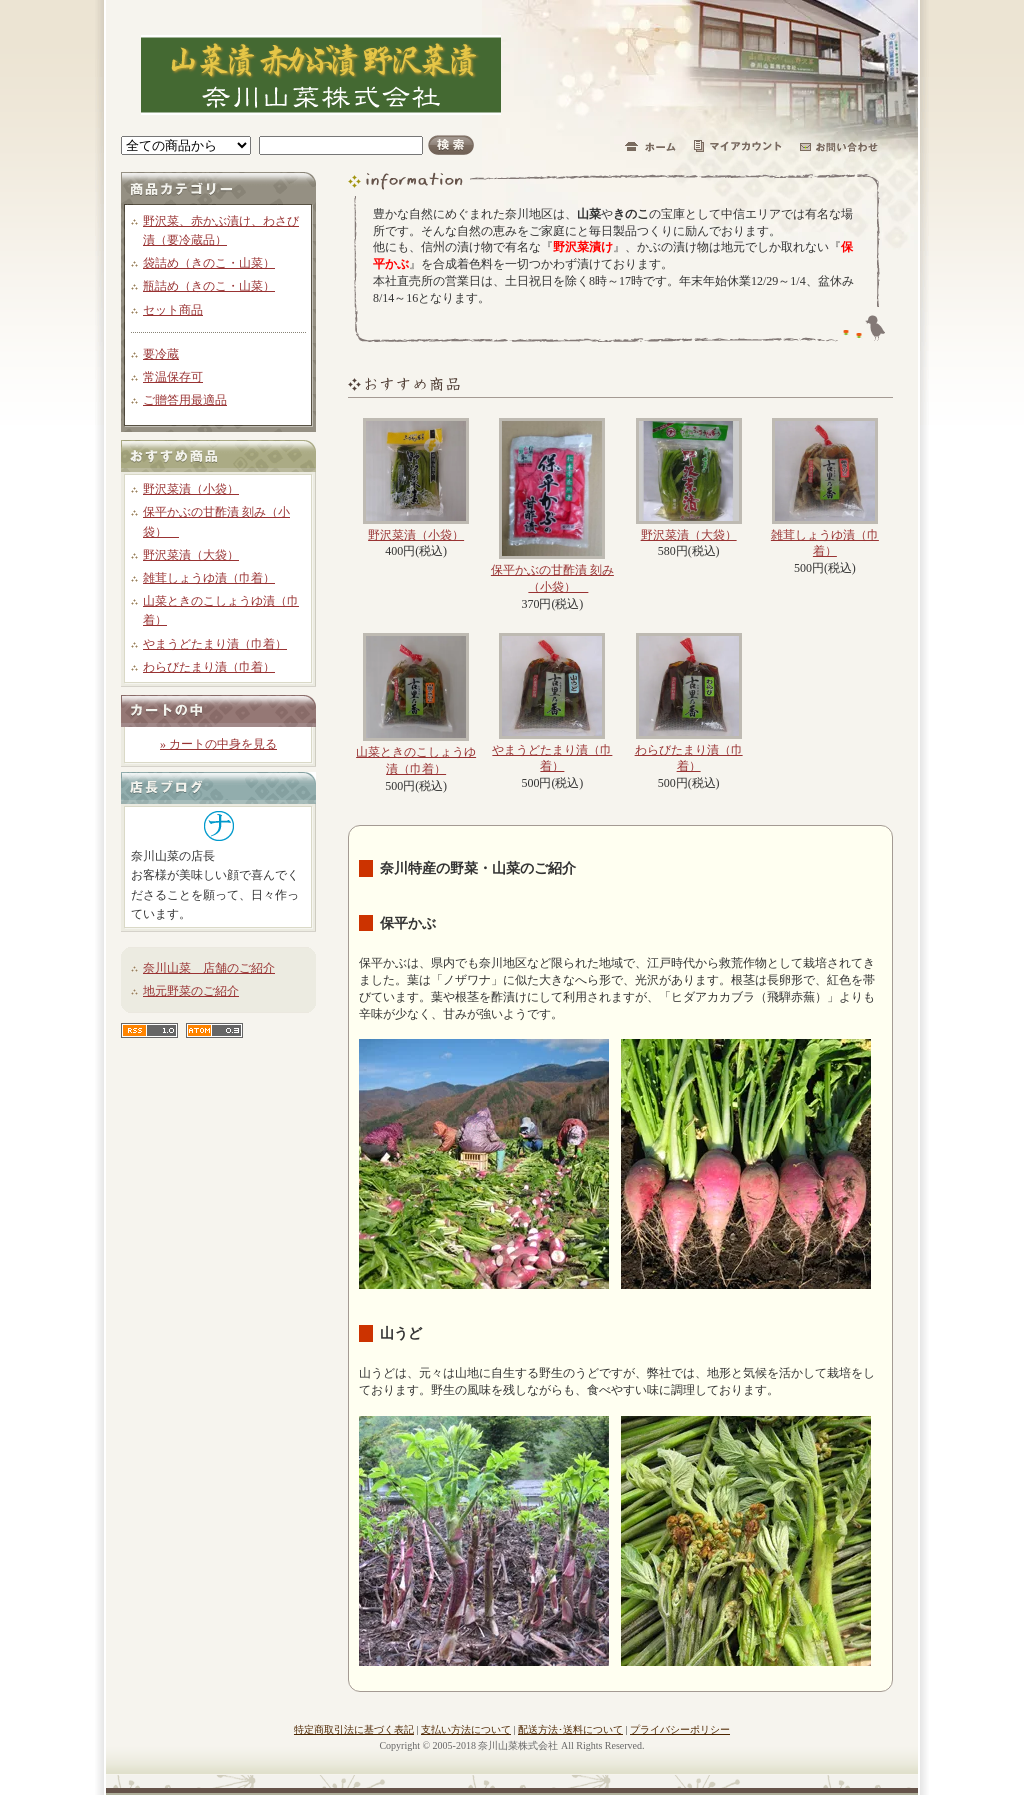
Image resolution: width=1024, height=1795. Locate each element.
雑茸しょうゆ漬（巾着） (209, 578)
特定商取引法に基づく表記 (354, 1729)
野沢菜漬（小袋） (191, 489)
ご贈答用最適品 (185, 400)
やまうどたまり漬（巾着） (215, 644)
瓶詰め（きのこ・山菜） (209, 286)
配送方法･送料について (570, 1729)
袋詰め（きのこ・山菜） (209, 263)
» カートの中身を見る (218, 744)
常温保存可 (173, 377)
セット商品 (173, 310)
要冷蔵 (161, 354)
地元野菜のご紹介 (191, 991)
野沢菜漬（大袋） (191, 555)
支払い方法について (466, 1729)
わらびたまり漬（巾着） (209, 667)
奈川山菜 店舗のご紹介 (209, 968)
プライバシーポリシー (680, 1729)
